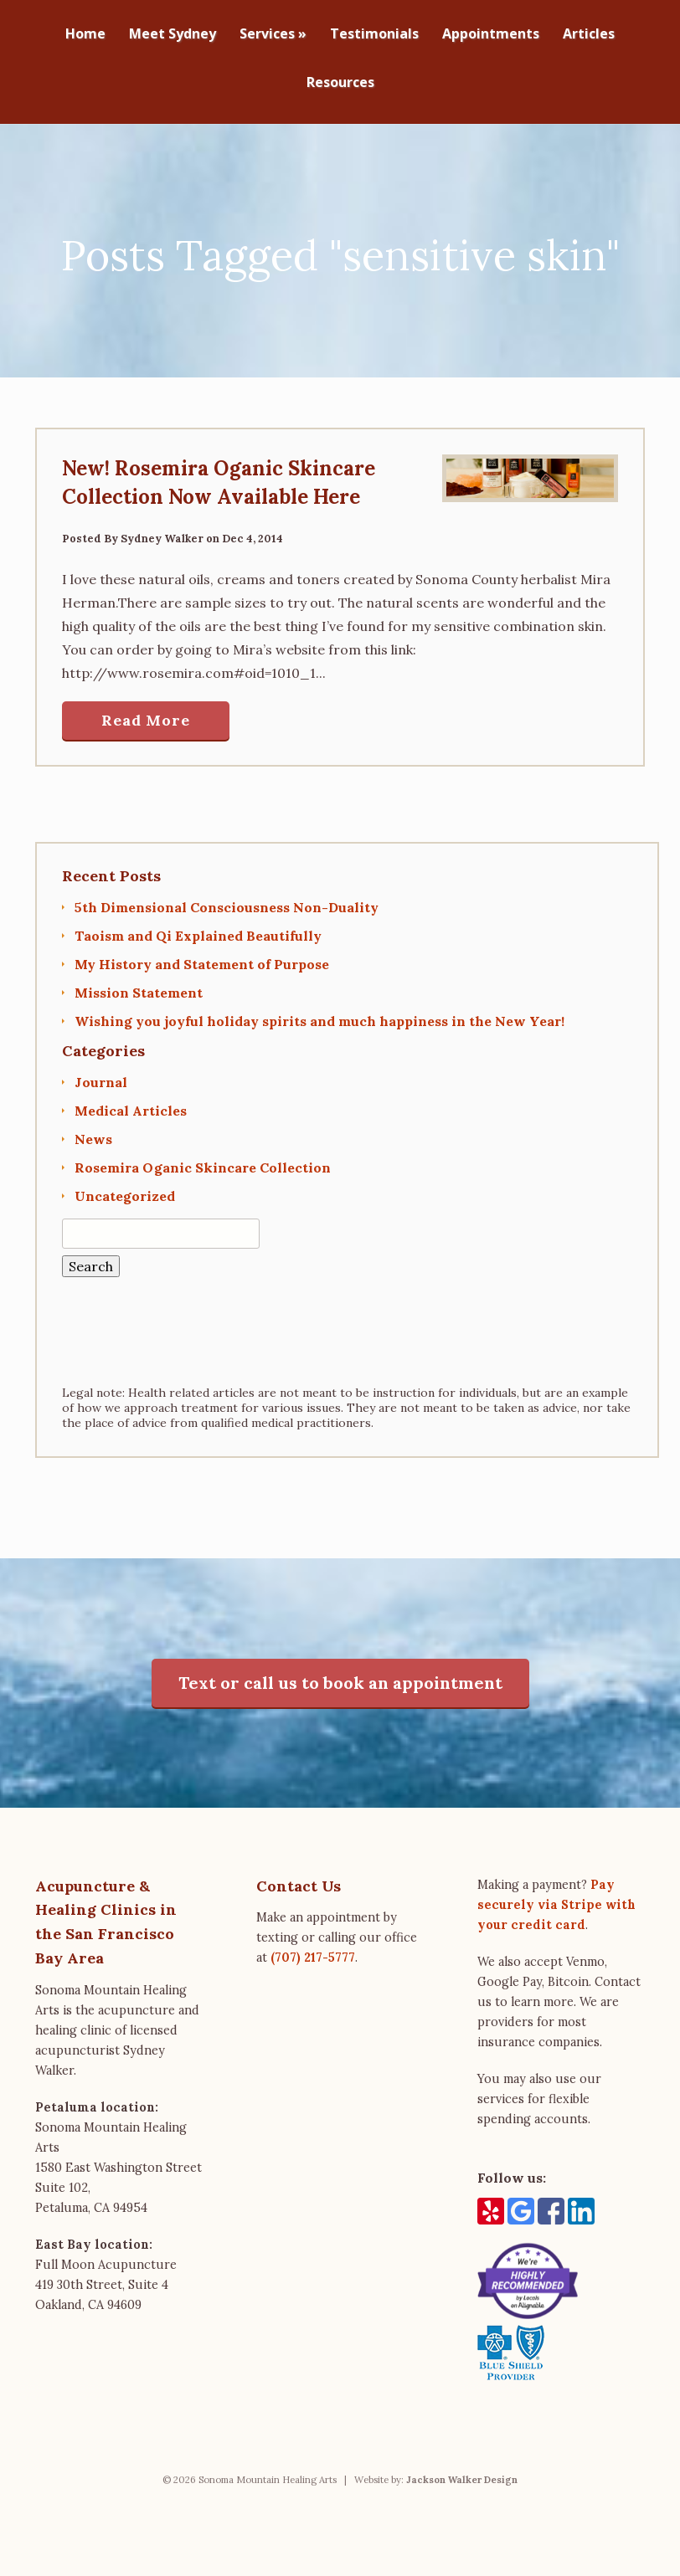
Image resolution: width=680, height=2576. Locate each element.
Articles (589, 35)
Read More (145, 711)
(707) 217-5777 (312, 1949)
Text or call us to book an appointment (340, 1674)
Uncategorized (125, 1187)
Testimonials (374, 35)
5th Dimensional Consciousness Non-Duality (227, 898)
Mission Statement (139, 984)
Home (85, 35)
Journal (101, 1073)
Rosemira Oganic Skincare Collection (203, 1159)
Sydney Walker (162, 530)
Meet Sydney (172, 35)
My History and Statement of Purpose (202, 955)
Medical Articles (131, 1102)
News (93, 1130)
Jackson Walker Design (462, 2471)
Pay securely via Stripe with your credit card (556, 1896)
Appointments (490, 35)
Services (273, 35)
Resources (340, 83)
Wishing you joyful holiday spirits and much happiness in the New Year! (319, 1012)
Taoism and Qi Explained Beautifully (198, 927)
